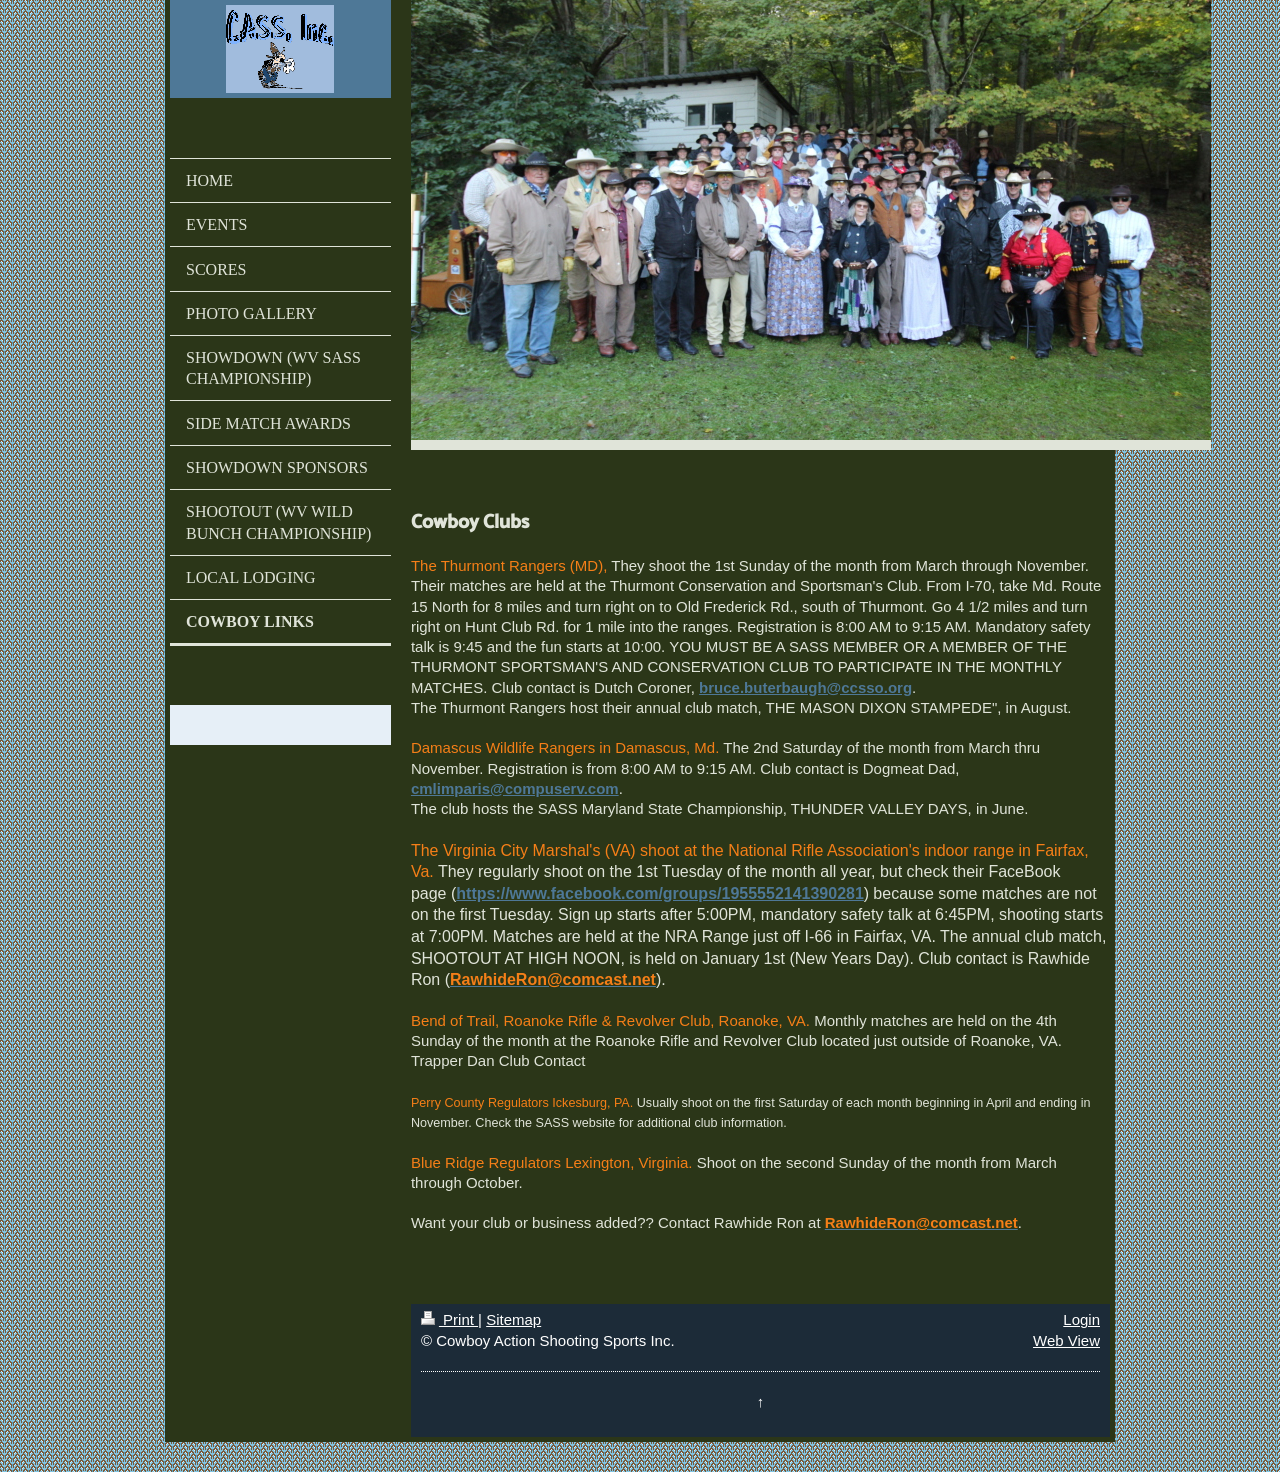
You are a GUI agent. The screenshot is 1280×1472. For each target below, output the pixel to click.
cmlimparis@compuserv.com (515, 788)
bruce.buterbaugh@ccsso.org (805, 687)
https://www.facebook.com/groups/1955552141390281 (660, 893)
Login (1081, 1319)
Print (449, 1319)
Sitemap (513, 1319)
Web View (1066, 1340)
